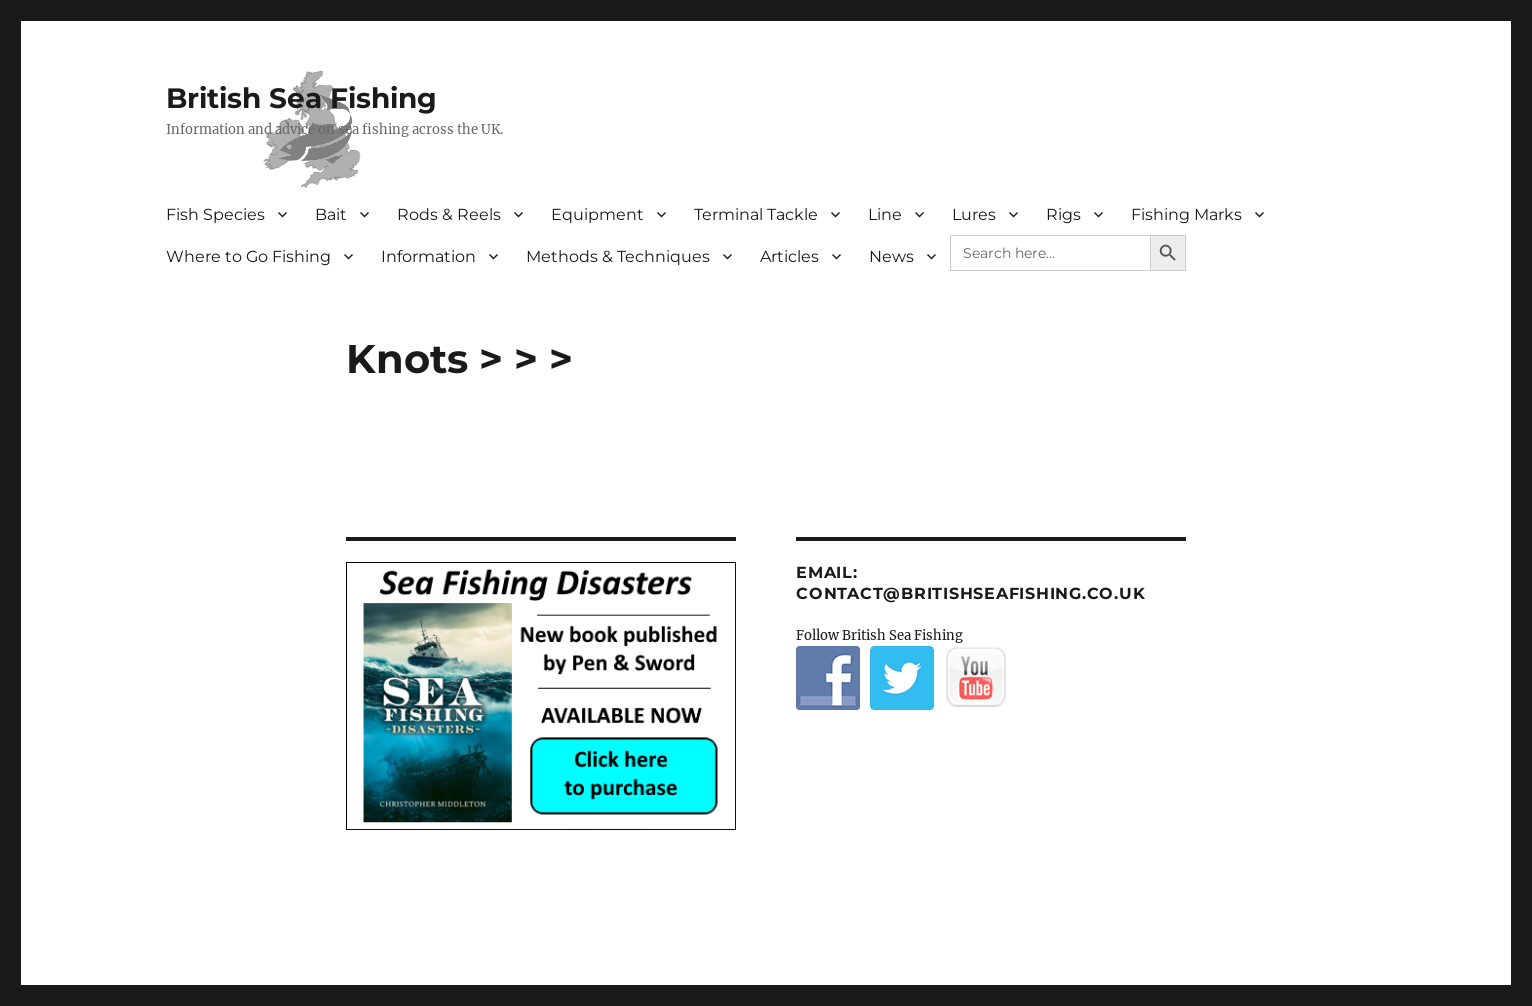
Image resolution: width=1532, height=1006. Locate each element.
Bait (331, 214)
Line (885, 214)
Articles (789, 256)
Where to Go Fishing (248, 256)
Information (428, 256)
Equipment (597, 214)
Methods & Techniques (618, 256)
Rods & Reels (449, 214)
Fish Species (215, 214)
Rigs (1063, 214)
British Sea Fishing (301, 98)
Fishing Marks (1186, 214)
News (891, 256)
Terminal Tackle (756, 214)
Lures (974, 214)
